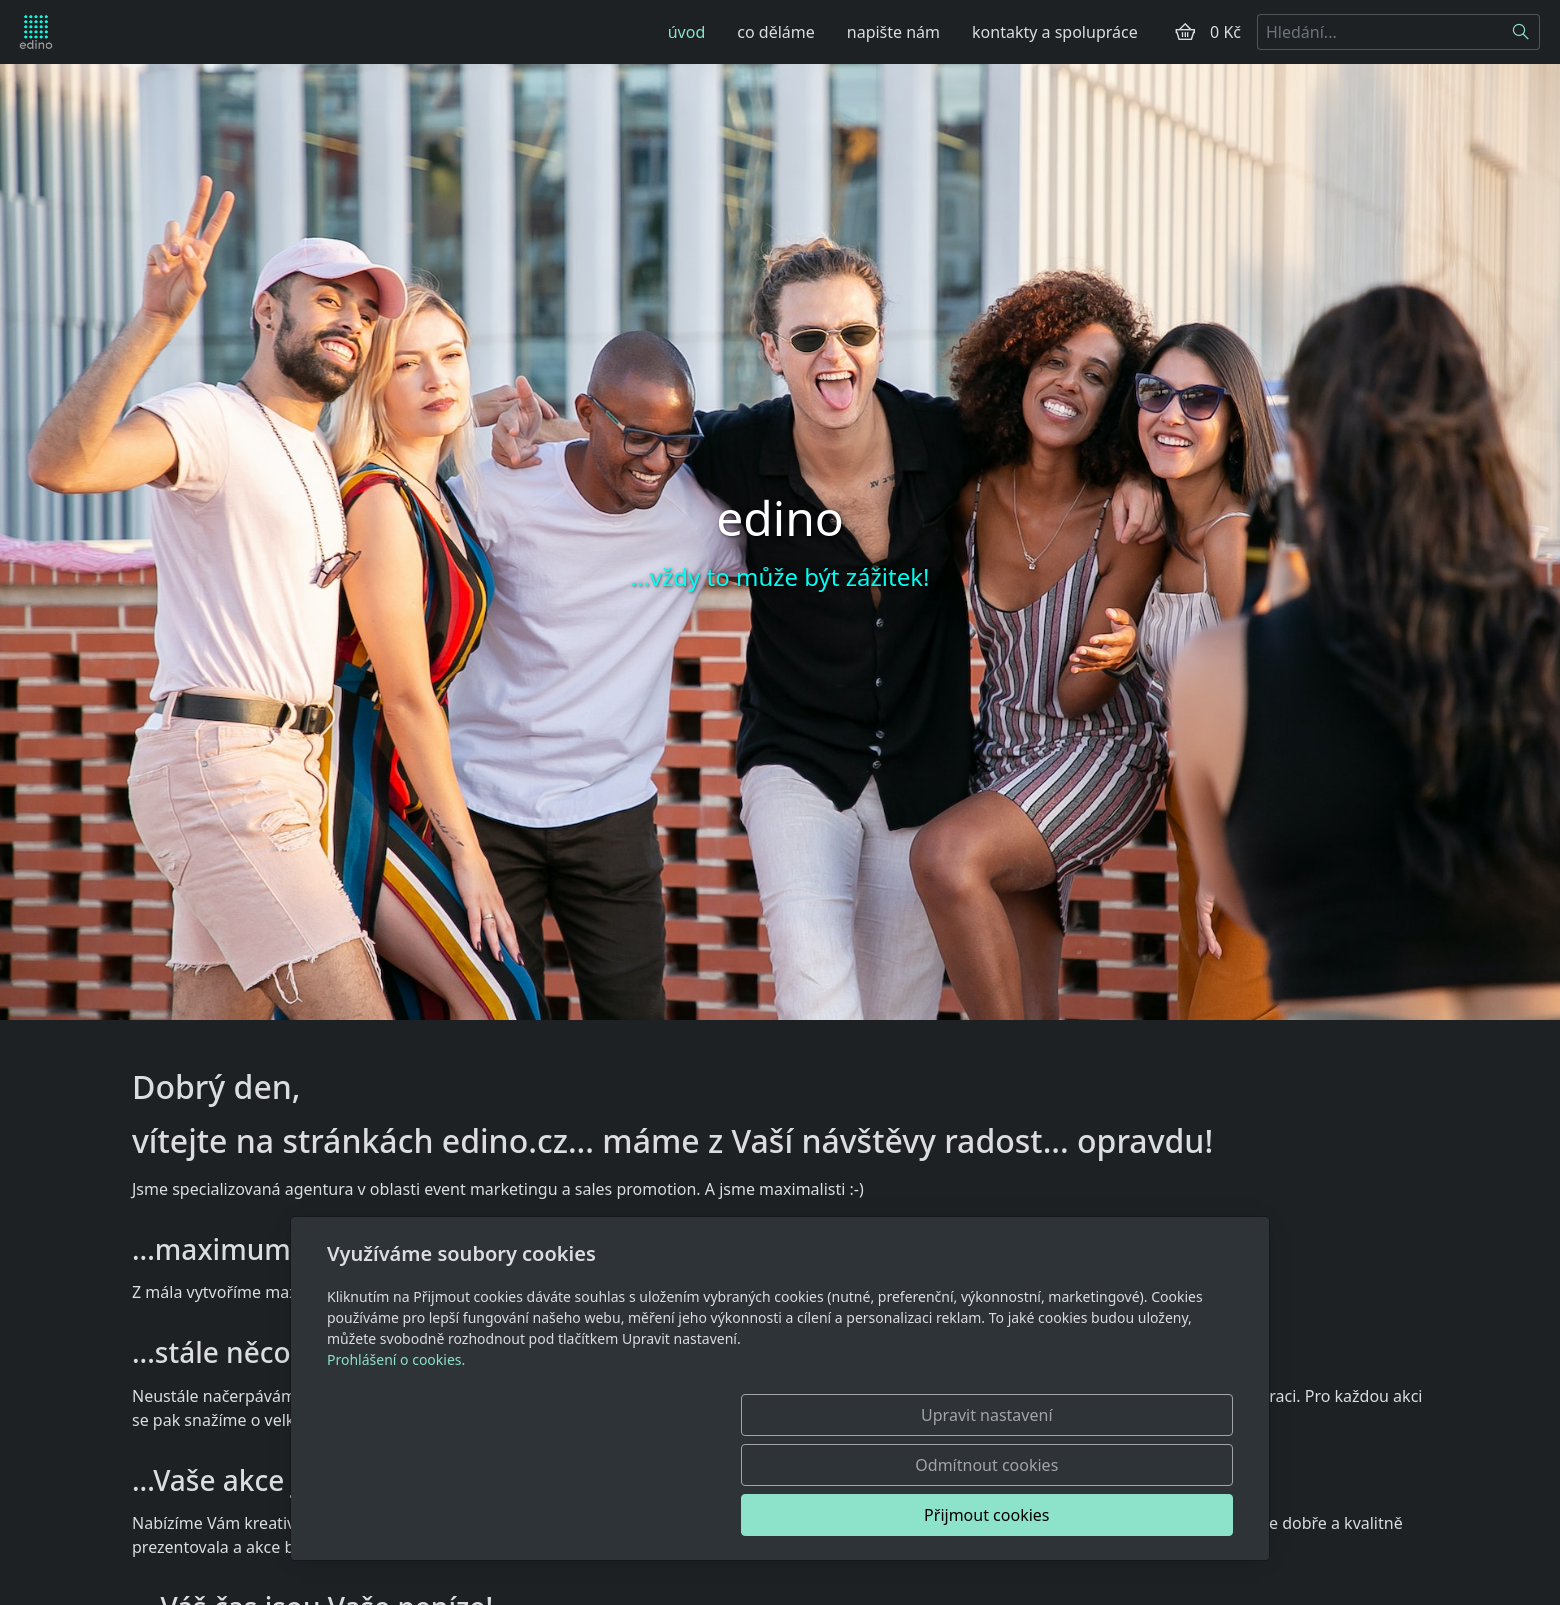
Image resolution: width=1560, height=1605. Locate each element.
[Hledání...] (1380, 32)
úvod (687, 32)
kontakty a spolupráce (1055, 32)
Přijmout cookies (1136, 1515)
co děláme (775, 32)
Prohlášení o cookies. (396, 1459)
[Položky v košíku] (1185, 32)
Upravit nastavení (736, 1515)
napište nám (893, 32)
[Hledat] (1521, 32)
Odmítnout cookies (937, 1515)
